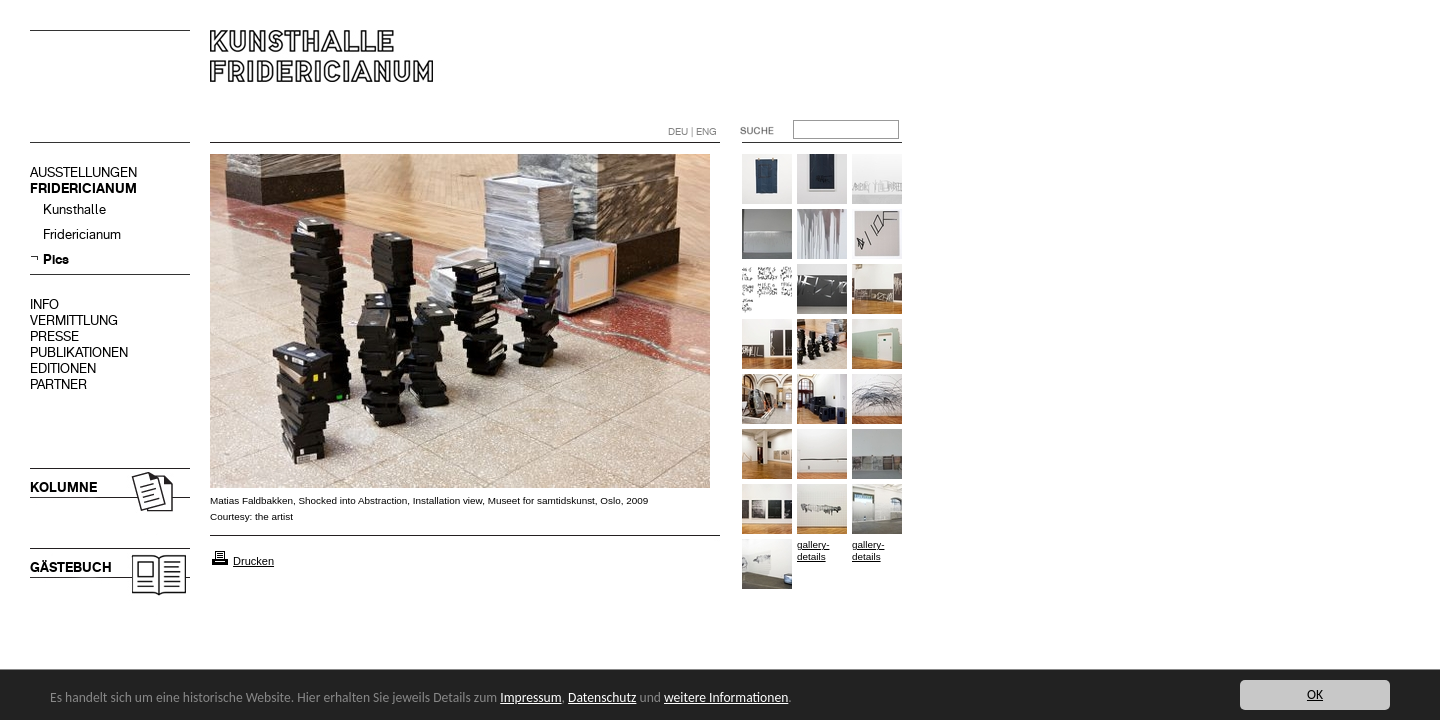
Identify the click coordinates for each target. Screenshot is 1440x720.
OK (1315, 694)
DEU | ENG (692, 131)
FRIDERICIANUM (83, 188)
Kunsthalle (74, 209)
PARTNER (58, 384)
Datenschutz (602, 697)
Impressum (530, 697)
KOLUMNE (63, 487)
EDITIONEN (63, 368)
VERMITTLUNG (74, 320)
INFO (44, 304)
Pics (56, 259)
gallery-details (813, 550)
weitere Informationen (726, 697)
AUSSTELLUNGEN (83, 172)
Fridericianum (82, 234)
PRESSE (54, 336)
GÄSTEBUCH (71, 567)
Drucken (253, 561)
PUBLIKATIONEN (79, 352)
